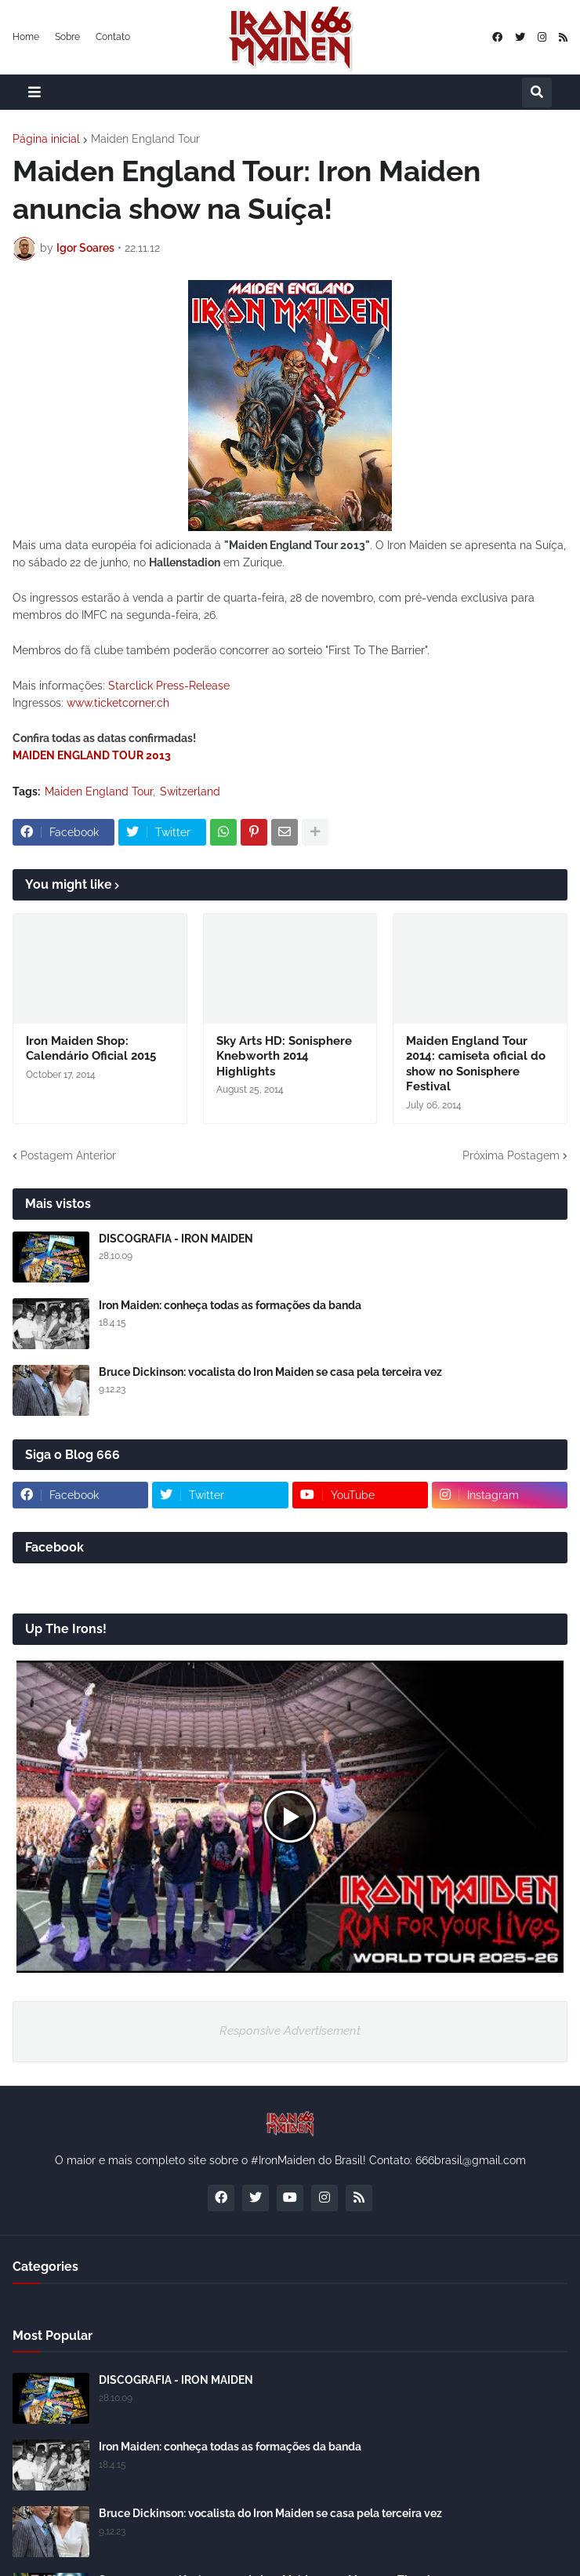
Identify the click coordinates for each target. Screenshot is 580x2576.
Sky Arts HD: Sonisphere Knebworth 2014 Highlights (284, 1056)
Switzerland (190, 791)
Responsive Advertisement (290, 2031)
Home (26, 36)
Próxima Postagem (511, 1155)
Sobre (67, 36)
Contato (113, 36)
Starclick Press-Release (169, 685)
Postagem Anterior (68, 1155)
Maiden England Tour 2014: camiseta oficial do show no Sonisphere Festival (476, 1064)
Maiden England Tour (145, 138)
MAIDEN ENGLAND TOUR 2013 (92, 755)
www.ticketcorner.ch (118, 703)
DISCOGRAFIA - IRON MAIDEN (176, 1238)
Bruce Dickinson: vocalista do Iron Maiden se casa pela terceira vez (270, 1372)
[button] (34, 92)
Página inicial (46, 138)
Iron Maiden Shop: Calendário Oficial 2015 (91, 1049)
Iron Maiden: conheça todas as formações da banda (230, 1305)
